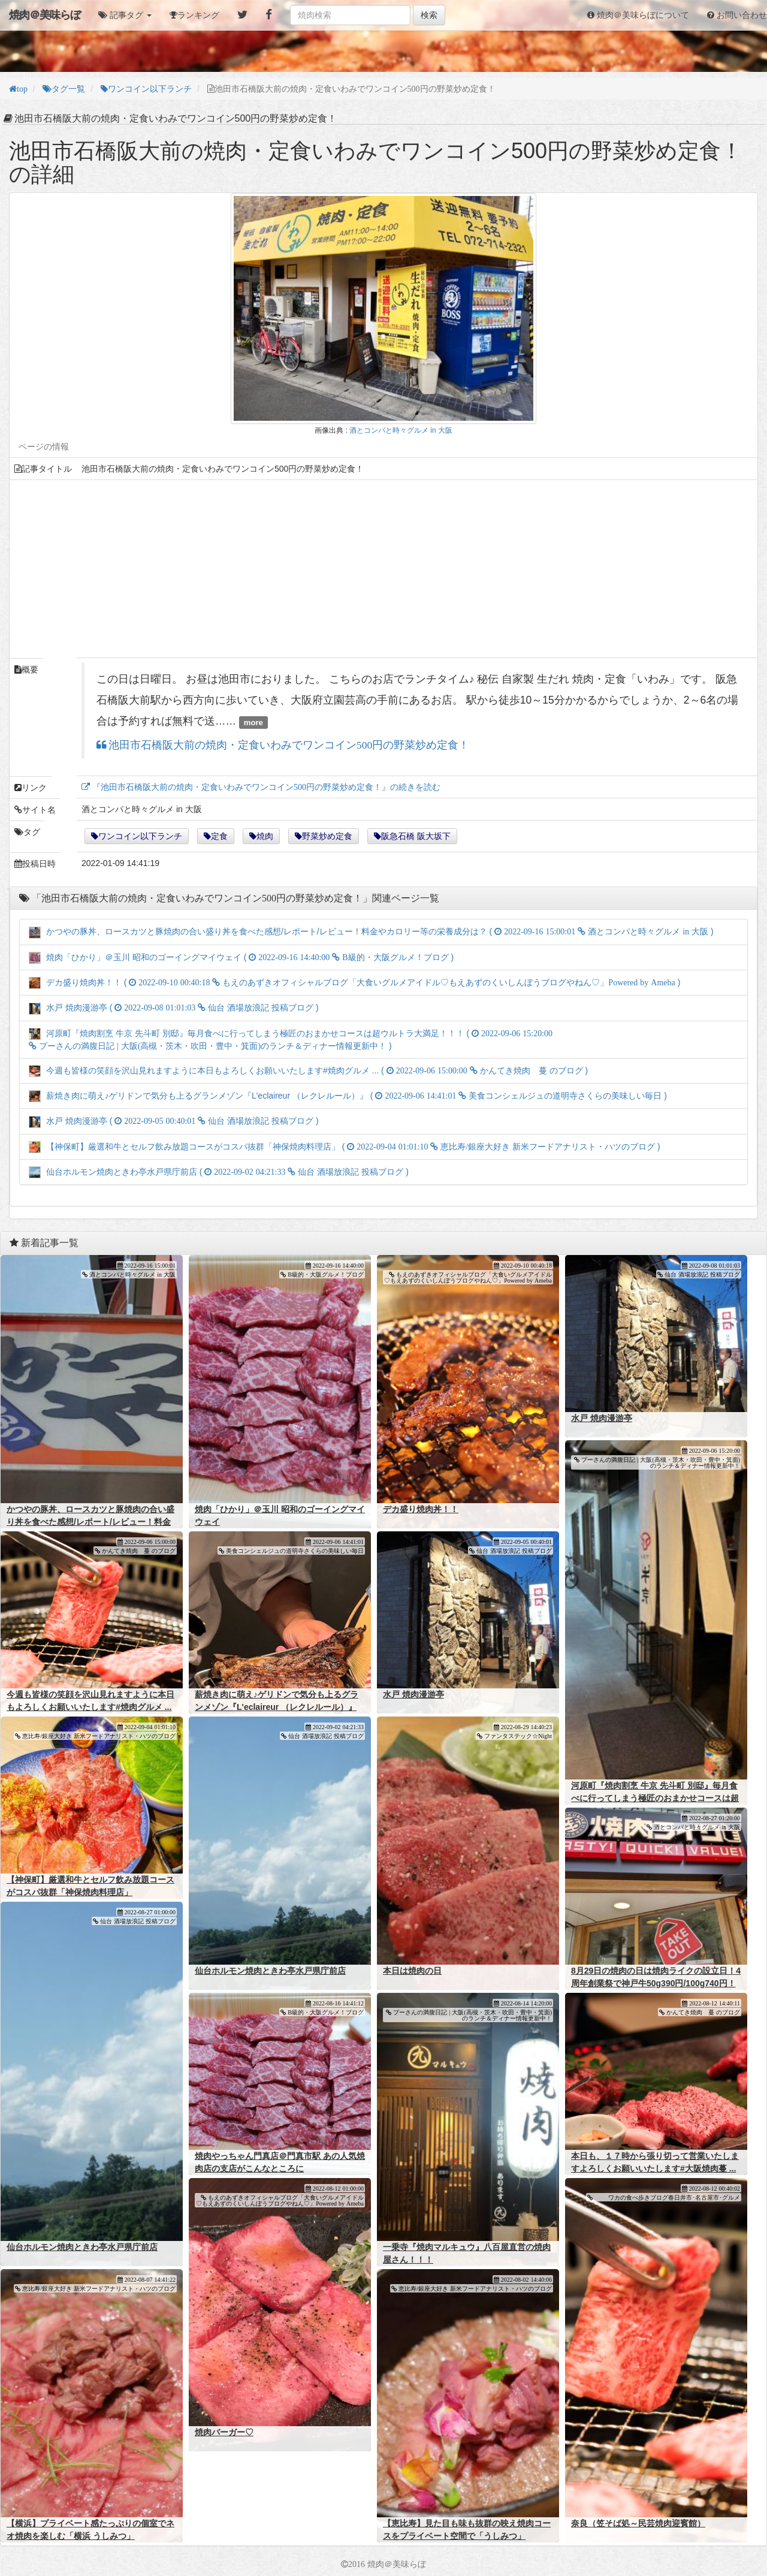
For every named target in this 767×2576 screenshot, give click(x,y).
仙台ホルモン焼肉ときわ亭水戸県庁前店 (270, 1970)
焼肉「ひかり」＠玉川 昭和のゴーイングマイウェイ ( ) (241, 957)
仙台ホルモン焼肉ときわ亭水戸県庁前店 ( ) (219, 1172)
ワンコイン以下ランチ (140, 836)
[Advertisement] (373, 569)
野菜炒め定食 (327, 836)
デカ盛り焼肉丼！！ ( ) (354, 982)
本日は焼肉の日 (412, 1970)
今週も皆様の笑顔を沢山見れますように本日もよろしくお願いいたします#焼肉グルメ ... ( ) (308, 1070)
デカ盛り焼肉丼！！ (420, 1509)
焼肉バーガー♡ (224, 2432)
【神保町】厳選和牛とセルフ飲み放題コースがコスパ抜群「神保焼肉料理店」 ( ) (344, 1146)
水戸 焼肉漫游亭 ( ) (174, 1007)
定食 (219, 836)
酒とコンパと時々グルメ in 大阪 (400, 430)
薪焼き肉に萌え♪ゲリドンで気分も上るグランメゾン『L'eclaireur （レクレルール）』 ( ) (348, 1095)
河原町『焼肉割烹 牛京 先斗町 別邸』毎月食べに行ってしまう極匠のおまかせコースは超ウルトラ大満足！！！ (655, 1798)
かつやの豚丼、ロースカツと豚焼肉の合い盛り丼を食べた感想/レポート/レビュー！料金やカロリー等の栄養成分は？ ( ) (371, 931)
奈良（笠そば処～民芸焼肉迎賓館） (638, 2523)
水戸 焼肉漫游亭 (601, 1418)
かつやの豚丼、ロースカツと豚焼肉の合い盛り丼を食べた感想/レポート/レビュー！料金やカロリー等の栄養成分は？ (90, 1521)
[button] (125, 15)
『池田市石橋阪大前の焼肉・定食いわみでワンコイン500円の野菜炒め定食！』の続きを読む (265, 787)
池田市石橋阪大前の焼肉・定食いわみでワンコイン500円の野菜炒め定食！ (287, 745)
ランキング (198, 15)
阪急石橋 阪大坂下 (416, 836)
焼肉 (264, 836)
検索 (429, 15)
